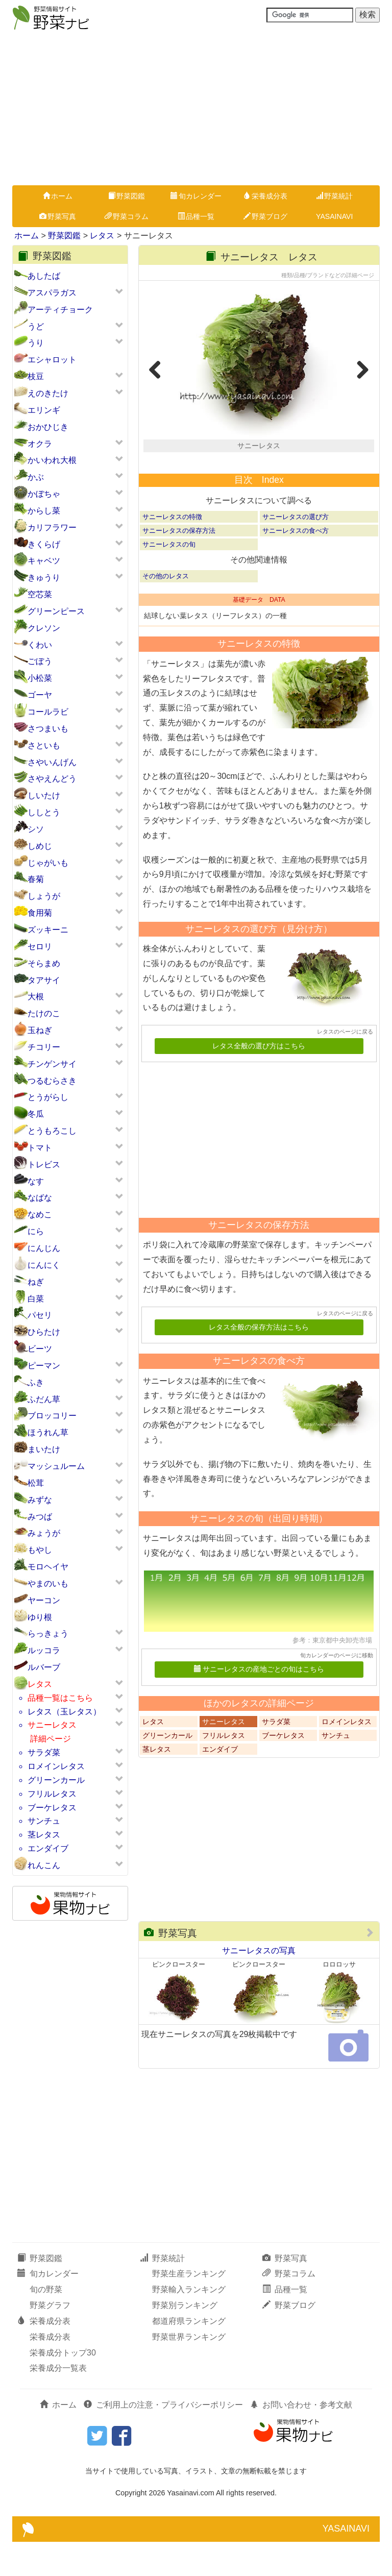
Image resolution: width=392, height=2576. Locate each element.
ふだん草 (44, 1399)
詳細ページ (50, 1738)
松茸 (36, 1483)
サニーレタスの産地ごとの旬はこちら (259, 1703)
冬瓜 (36, 1114)
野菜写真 (57, 216)
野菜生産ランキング (189, 2307)
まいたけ (44, 1449)
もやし (40, 1549)
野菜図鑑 (126, 196)
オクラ (40, 443)
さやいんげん (52, 762)
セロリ (40, 946)
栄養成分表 (265, 196)
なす (36, 1181)
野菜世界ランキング (189, 2370)
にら (36, 1231)
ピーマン (44, 1365)
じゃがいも (48, 862)
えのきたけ (48, 393)
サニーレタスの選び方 (295, 550)
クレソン (44, 628)
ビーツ (40, 1348)
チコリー (44, 1047)
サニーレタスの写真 (259, 1984)
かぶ (36, 477)
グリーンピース (56, 611)
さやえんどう (52, 778)
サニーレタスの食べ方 (295, 565)
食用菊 (40, 913)
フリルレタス (52, 1793)
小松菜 (40, 678)
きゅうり (44, 577)
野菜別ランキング (184, 2339)
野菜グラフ (50, 2339)
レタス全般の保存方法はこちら (259, 1361)
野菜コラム (127, 216)
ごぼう (40, 661)
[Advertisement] (196, 108)
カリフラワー (52, 527)
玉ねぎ (40, 1030)
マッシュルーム (56, 1466)
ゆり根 (40, 1617)
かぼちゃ (44, 493)
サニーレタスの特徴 (172, 550)
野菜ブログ (265, 216)
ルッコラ (44, 1650)
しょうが (44, 896)
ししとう (44, 812)
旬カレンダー (196, 196)
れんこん (44, 1865)
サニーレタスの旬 (168, 578)
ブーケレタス (52, 1807)
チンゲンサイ (52, 1064)
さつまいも (48, 728)
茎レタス (44, 1834)
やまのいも (48, 1583)
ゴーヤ (40, 695)
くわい (40, 645)
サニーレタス (52, 1725)
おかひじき (48, 427)
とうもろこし (52, 1130)
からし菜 (44, 510)
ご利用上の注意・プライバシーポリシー (163, 2439)
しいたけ (44, 795)
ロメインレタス (56, 1766)
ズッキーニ (48, 929)
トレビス (44, 1164)
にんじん (44, 1248)
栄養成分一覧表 (58, 2402)
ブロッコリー (52, 1415)
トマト (40, 1147)
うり (36, 342)
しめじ (40, 846)
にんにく (44, 1265)
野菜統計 (334, 196)
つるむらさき (52, 1080)
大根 (36, 996)
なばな (40, 1197)
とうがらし (48, 1097)
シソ (36, 829)
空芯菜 (40, 594)
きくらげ (44, 544)
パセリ (40, 1315)
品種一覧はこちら (60, 1698)
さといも (44, 745)
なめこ (40, 1214)
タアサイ (44, 980)
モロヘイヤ (48, 1566)
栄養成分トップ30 (63, 2386)
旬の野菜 (46, 2323)
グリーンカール (56, 1780)
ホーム (57, 196)
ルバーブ (44, 1667)
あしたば (44, 276)
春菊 (36, 879)
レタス (102, 235)
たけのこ (44, 1013)
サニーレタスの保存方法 (178, 565)
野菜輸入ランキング (189, 2323)
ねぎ (36, 1282)
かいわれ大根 (52, 460)
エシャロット (52, 359)
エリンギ (44, 410)
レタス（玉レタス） (64, 1711)
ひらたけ (44, 1332)
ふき (36, 1382)
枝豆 (36, 376)
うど (36, 326)
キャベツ (44, 560)
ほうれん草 (48, 1432)
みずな (40, 1499)
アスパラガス (52, 292)
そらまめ (44, 963)
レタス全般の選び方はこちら (258, 1080)
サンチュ (44, 1821)
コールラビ (48, 711)
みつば (40, 1516)
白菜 (36, 1298)
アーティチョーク (60, 309)
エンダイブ (48, 1848)
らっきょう (48, 1633)
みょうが (44, 1533)
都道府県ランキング (189, 2355)
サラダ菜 (44, 1752)
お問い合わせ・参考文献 (301, 2439)
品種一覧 (196, 216)
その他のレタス (165, 610)
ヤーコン (44, 1600)
